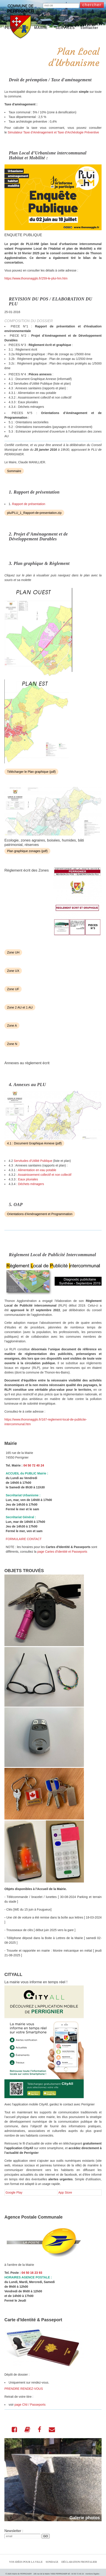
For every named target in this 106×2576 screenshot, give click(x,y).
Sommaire (14, 471)
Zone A (12, 1025)
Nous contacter (89, 26)
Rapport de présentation (28, 504)
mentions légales (92, 2574)
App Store (65, 2192)
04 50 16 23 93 (32, 2272)
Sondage (52, 2561)
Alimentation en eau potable (37, 1170)
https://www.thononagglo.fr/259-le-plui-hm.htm (36, 278)
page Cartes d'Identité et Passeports (62, 1551)
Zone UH (13, 952)
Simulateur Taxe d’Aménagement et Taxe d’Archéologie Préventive (53, 132)
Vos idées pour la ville (26, 2561)
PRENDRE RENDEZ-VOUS (23, 2388)
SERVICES (65, 26)
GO (45, 2536)
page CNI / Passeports (29, 2404)
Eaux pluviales (28, 1179)
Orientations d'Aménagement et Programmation (39, 1214)
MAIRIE (40, 26)
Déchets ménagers (31, 1184)
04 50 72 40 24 (33, 1465)
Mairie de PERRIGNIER (22, 2574)
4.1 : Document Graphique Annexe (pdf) (34, 1143)
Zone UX (13, 971)
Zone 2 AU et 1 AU (20, 1007)
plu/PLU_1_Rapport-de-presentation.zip (34, 513)
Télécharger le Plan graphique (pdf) (31, 771)
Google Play (14, 2192)
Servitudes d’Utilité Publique (33, 1161)
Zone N (12, 1044)
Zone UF (13, 989)
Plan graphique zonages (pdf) (27, 851)
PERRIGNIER (16, 26)
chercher (91, 5)
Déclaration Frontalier (79, 2561)
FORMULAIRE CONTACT (24, 1539)
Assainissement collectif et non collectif (44, 1174)
